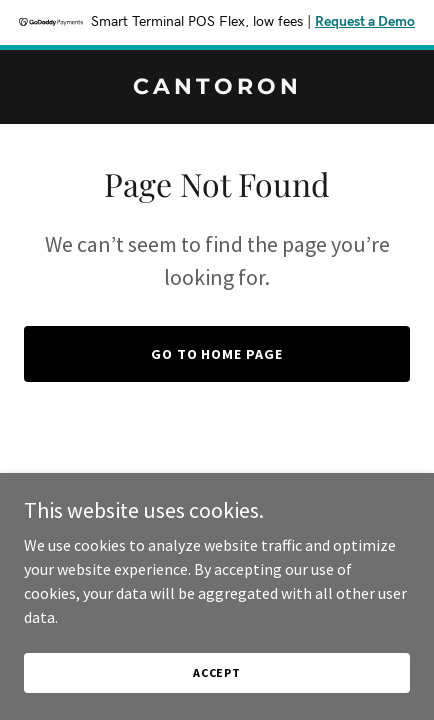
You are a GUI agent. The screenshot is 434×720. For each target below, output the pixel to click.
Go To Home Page (217, 354)
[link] (217, 88)
